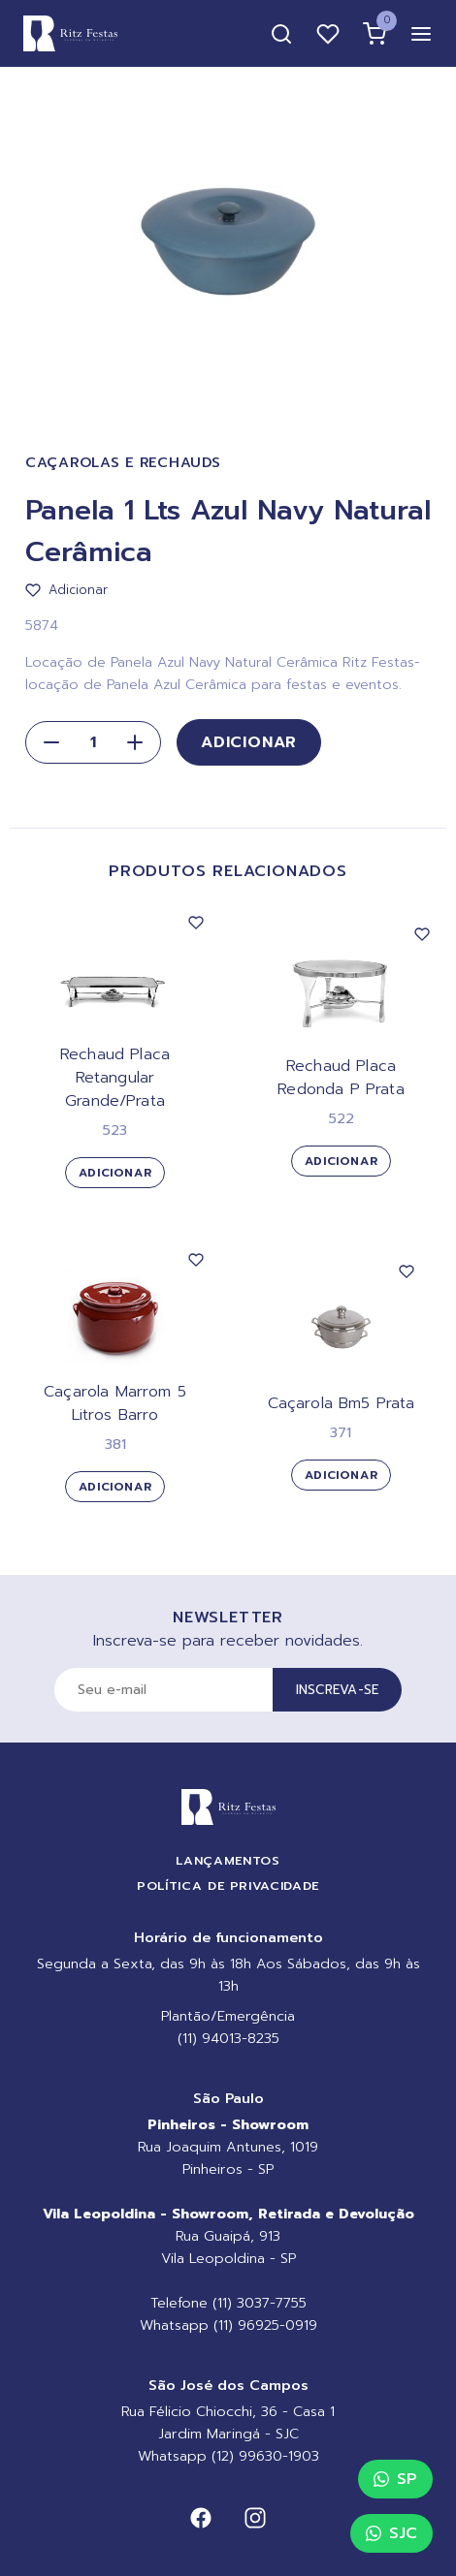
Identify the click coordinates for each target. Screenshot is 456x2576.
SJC (391, 2533)
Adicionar (249, 742)
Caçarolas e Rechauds (122, 463)
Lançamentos (227, 1860)
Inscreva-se (337, 1690)
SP (395, 2479)
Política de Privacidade (228, 1885)
